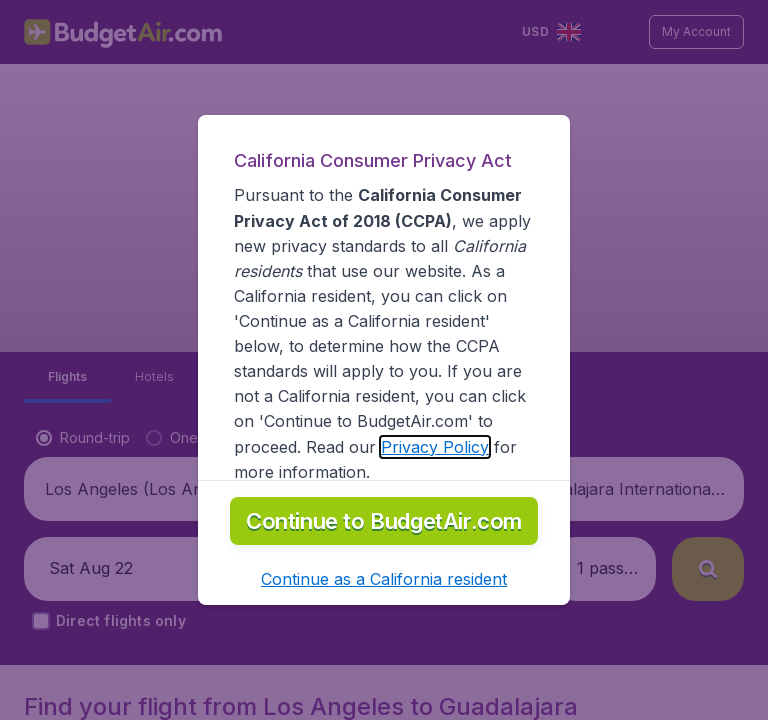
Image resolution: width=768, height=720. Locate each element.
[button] (384, 579)
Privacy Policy (435, 447)
